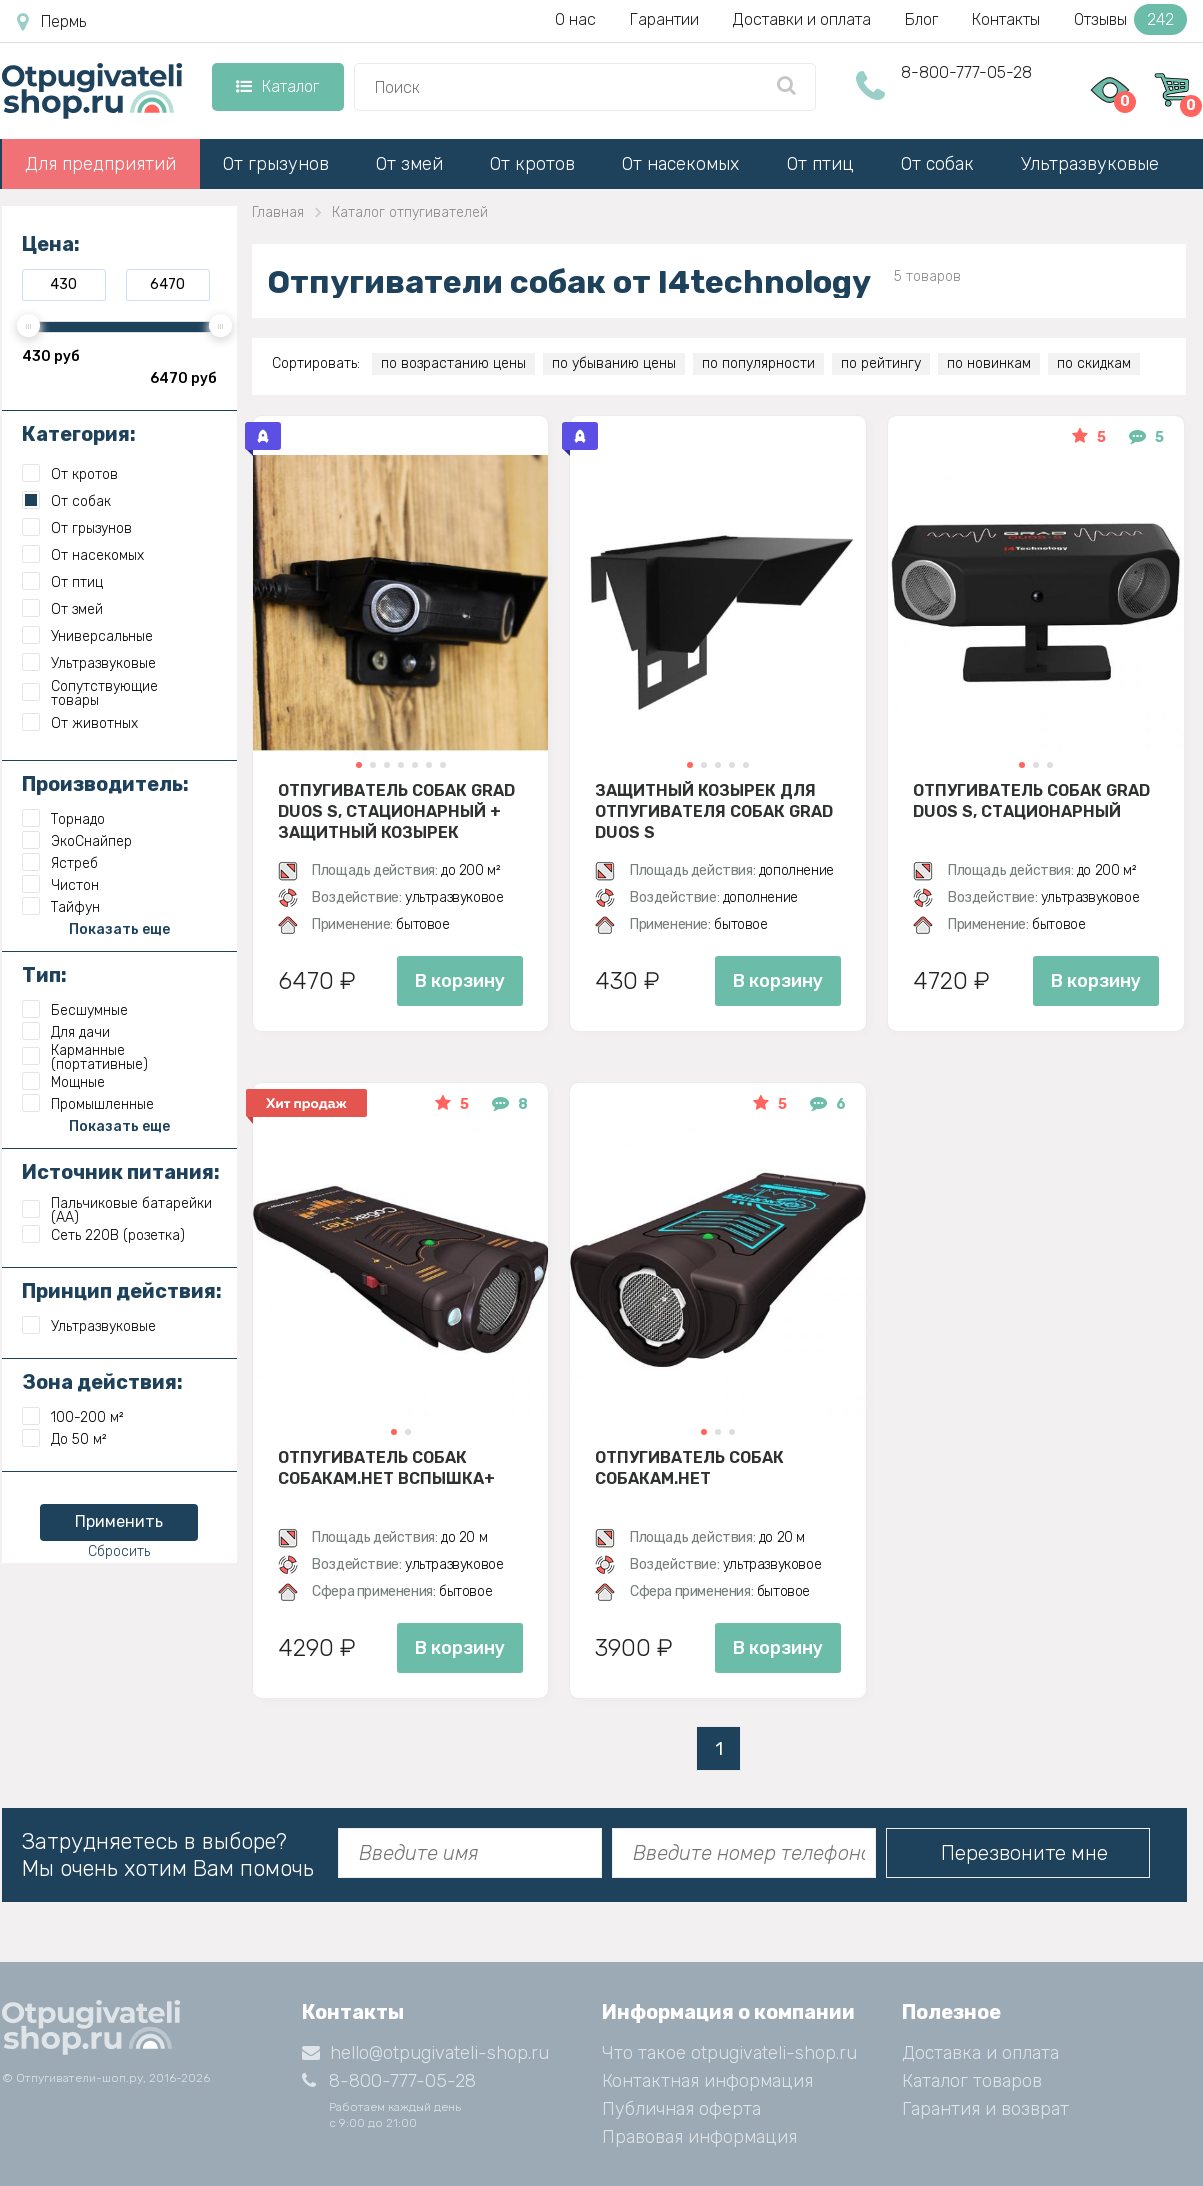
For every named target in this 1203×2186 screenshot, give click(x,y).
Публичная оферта (681, 2109)
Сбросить (119, 1551)
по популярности (758, 363)
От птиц (820, 164)
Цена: (51, 244)
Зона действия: (102, 1382)
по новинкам (989, 363)
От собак (937, 164)
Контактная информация (707, 2081)
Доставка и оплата (980, 2053)
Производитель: (105, 784)
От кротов (532, 164)
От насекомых (680, 164)
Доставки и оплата (802, 19)
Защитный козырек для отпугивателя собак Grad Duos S (714, 811)
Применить (119, 1521)
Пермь (51, 22)
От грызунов (276, 164)
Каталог (277, 86)
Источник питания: (121, 1172)
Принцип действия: (122, 1291)
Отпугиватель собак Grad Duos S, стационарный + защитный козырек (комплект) (396, 811)
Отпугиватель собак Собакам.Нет (689, 1468)
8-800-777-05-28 (966, 72)
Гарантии (664, 19)
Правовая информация (699, 2137)
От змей (409, 164)
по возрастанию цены (453, 363)
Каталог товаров (972, 2081)
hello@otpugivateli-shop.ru (425, 2053)
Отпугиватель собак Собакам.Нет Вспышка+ (386, 1468)
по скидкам (1094, 363)
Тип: (44, 975)
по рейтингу (881, 363)
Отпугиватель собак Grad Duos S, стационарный (1031, 801)
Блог (921, 19)
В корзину (460, 981)
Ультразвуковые (1090, 164)
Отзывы (1130, 19)
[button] (358, 765)
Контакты (1006, 19)
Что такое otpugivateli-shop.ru (729, 2053)
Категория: (79, 434)
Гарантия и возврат (985, 2109)
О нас (575, 19)
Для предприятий (100, 164)
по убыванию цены (614, 363)
